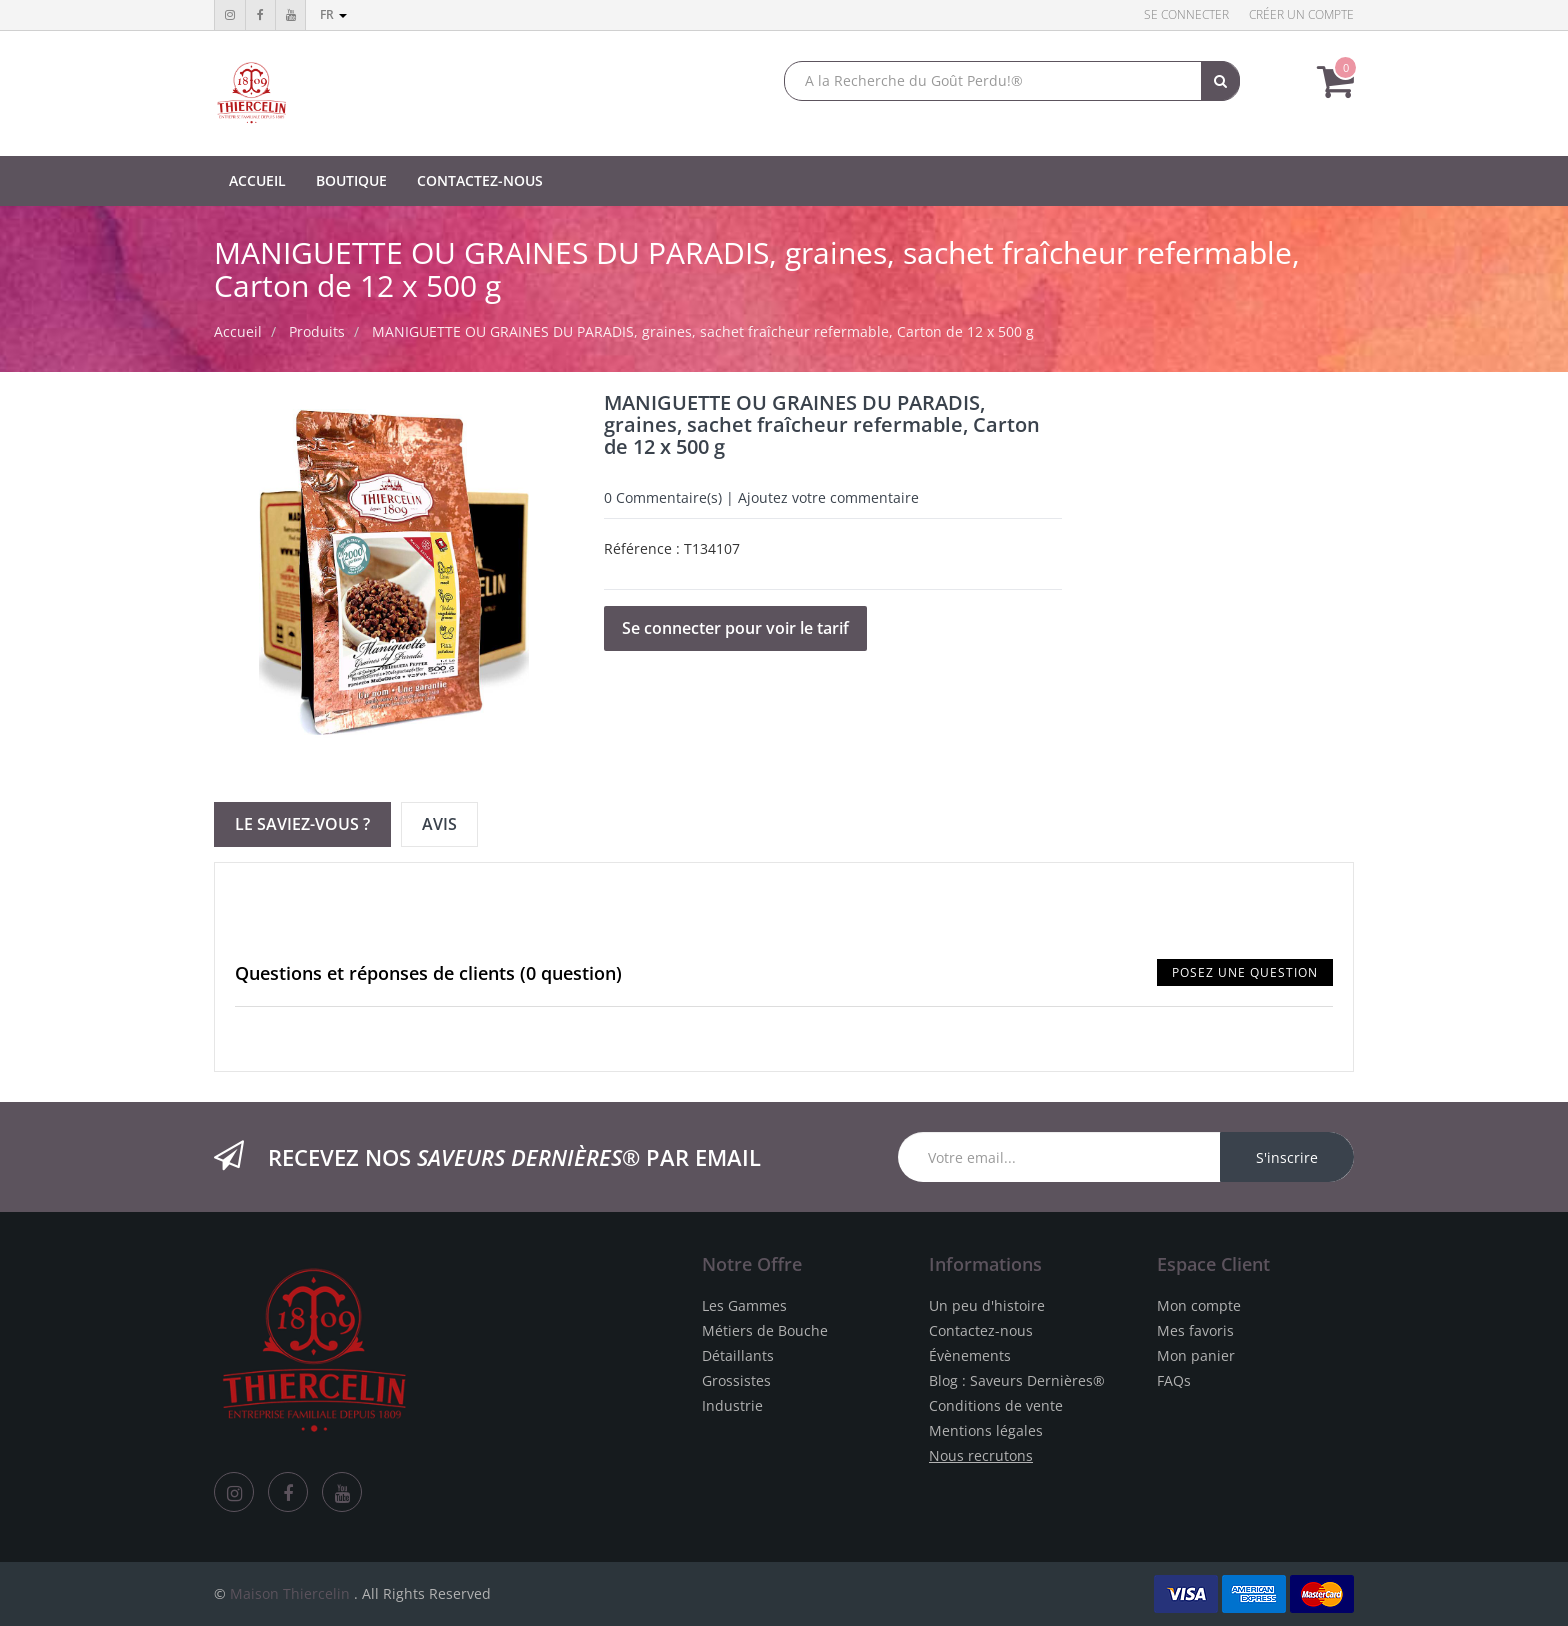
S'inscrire (1287, 1157)
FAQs (1174, 1380)
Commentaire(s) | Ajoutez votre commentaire (761, 497)
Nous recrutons (981, 1455)
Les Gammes (744, 1305)
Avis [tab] (439, 824)
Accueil (238, 331)
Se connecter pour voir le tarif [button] (735, 628)
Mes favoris (1195, 1330)
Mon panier (1196, 1355)
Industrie (732, 1405)
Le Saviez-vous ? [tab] (302, 824)
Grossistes (736, 1380)
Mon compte (1199, 1305)
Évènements (970, 1355)
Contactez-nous (981, 1330)
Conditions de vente (996, 1405)
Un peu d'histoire (987, 1305)
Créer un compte (1301, 14)
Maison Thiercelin (290, 1593)
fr (333, 14)
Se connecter (1186, 14)
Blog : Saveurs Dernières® (1017, 1380)
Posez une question (1245, 972)
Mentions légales (986, 1430)
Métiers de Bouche (765, 1330)
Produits (317, 331)
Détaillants (738, 1355)
